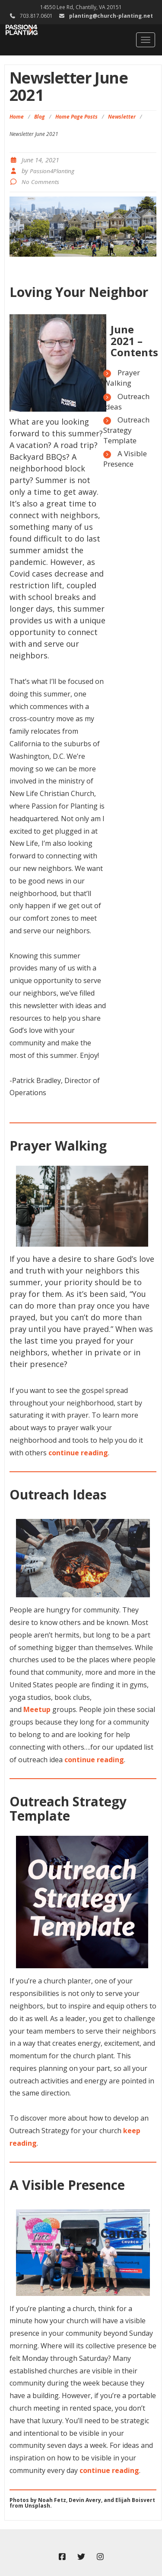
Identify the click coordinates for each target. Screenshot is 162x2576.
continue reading (78, 1452)
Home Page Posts (76, 116)
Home (17, 116)
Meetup (37, 1709)
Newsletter (122, 116)
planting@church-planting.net (111, 15)
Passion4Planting (52, 171)
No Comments (40, 182)
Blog (39, 116)
